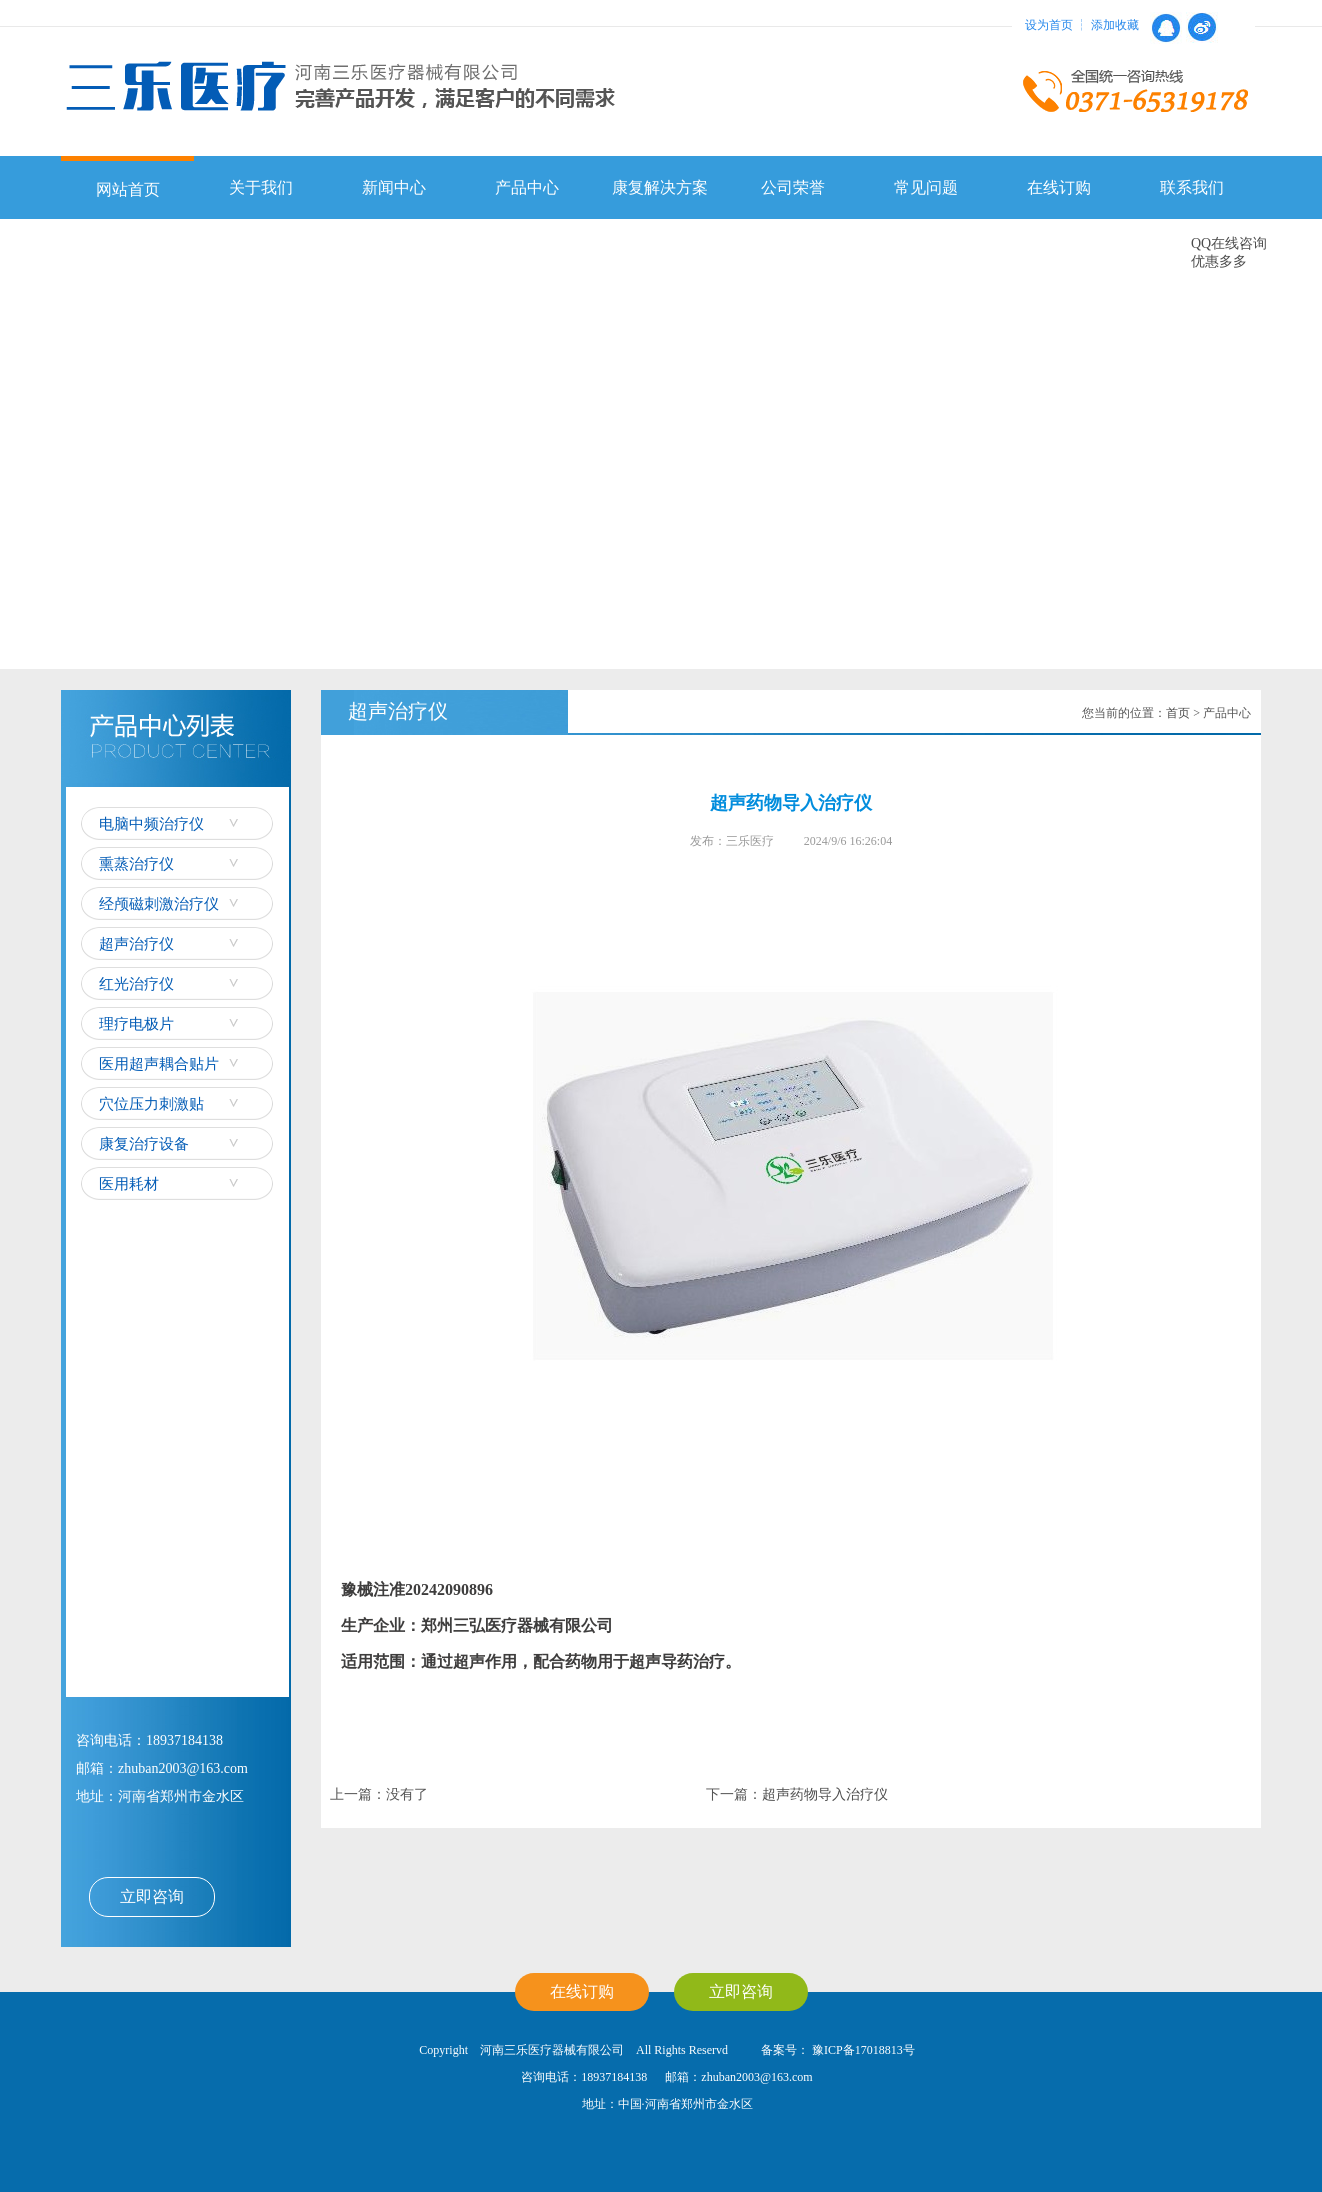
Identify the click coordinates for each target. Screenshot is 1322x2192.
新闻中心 (394, 187)
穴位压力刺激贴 (151, 1104)
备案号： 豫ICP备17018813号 (836, 2050)
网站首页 (128, 189)
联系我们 (1192, 187)
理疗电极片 (136, 1024)
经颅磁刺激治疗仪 (159, 904)
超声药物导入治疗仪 (825, 1794)
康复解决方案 (660, 187)
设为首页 (1049, 25)
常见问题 (926, 187)
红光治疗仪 (136, 984)
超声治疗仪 (136, 944)
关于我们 (261, 187)
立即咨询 (152, 1896)
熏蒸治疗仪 (136, 864)
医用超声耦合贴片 (159, 1064)
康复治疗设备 (144, 1144)
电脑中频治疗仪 (151, 824)
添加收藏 (1115, 25)
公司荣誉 (793, 187)
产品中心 (527, 187)
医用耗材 (129, 1184)
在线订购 (1059, 187)
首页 (1178, 713)
